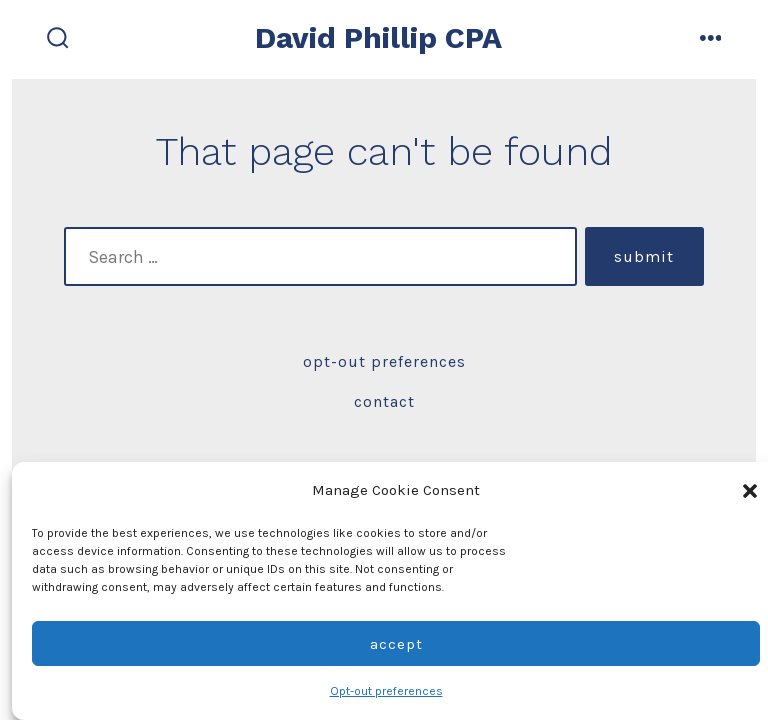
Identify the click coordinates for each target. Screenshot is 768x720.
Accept (396, 644)
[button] (750, 491)
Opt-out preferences (386, 691)
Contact (384, 401)
